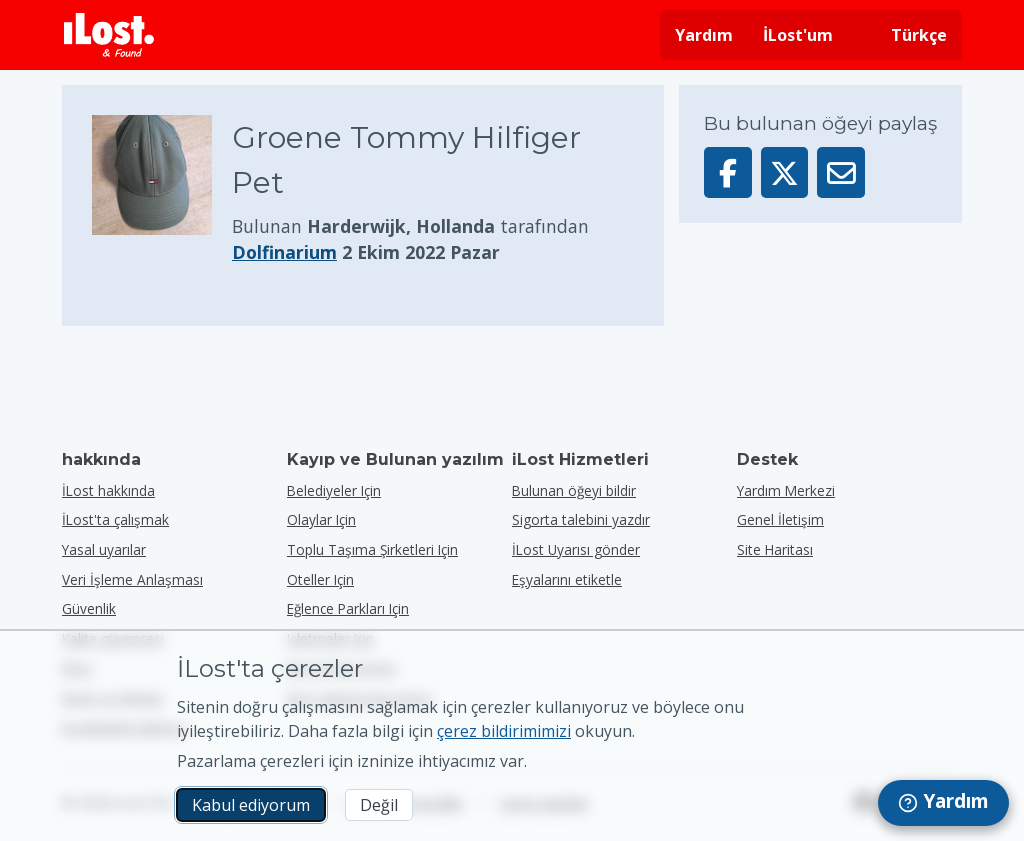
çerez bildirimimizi (504, 731)
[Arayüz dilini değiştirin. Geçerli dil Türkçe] (905, 35)
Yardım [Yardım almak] (704, 35)
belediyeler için (334, 490)
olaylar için (321, 519)
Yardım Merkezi (786, 490)
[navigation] (943, 803)
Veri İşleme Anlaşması (132, 579)
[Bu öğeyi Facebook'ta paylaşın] (728, 172)
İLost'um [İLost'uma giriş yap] (798, 35)
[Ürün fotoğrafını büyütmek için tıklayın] (162, 190)
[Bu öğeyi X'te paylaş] (785, 172)
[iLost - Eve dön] (109, 35)
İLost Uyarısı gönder (576, 549)
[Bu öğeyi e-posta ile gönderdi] (841, 172)
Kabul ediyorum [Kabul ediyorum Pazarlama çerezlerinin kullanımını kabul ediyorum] (251, 805)
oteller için (320, 579)
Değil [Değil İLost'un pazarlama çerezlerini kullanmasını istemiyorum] (379, 805)
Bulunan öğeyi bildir (574, 490)
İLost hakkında (108, 490)
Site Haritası (775, 549)
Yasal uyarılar (104, 549)
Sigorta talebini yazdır (581, 519)
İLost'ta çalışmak (115, 519)
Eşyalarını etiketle (567, 579)
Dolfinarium (284, 252)
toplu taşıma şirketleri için (372, 549)
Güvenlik (89, 608)
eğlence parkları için (348, 608)
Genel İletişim (780, 519)
